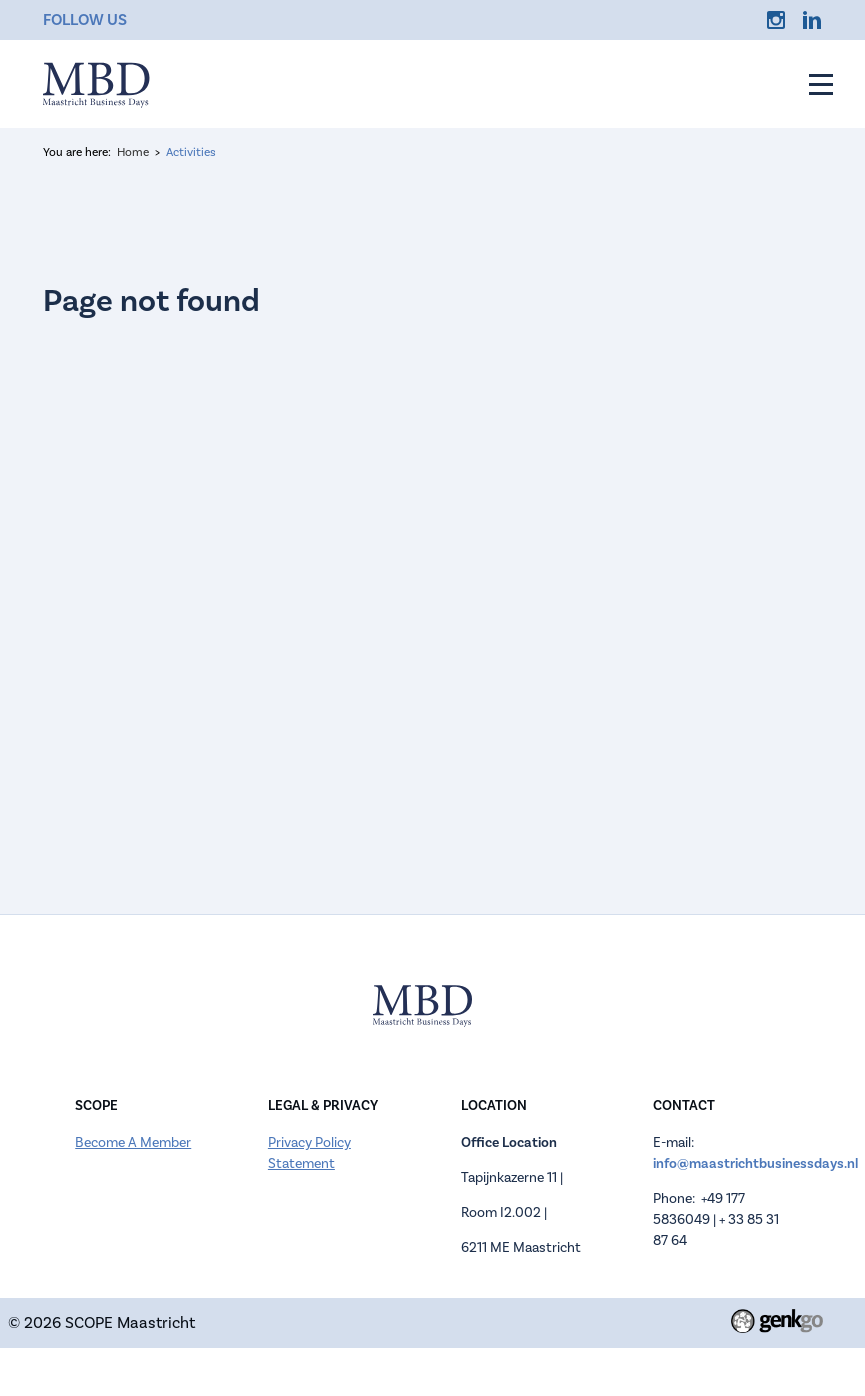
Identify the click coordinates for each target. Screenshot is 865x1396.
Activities (191, 152)
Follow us (85, 20)
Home (133, 152)
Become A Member (133, 1143)
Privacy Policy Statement (309, 1153)
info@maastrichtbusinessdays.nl (755, 1164)
